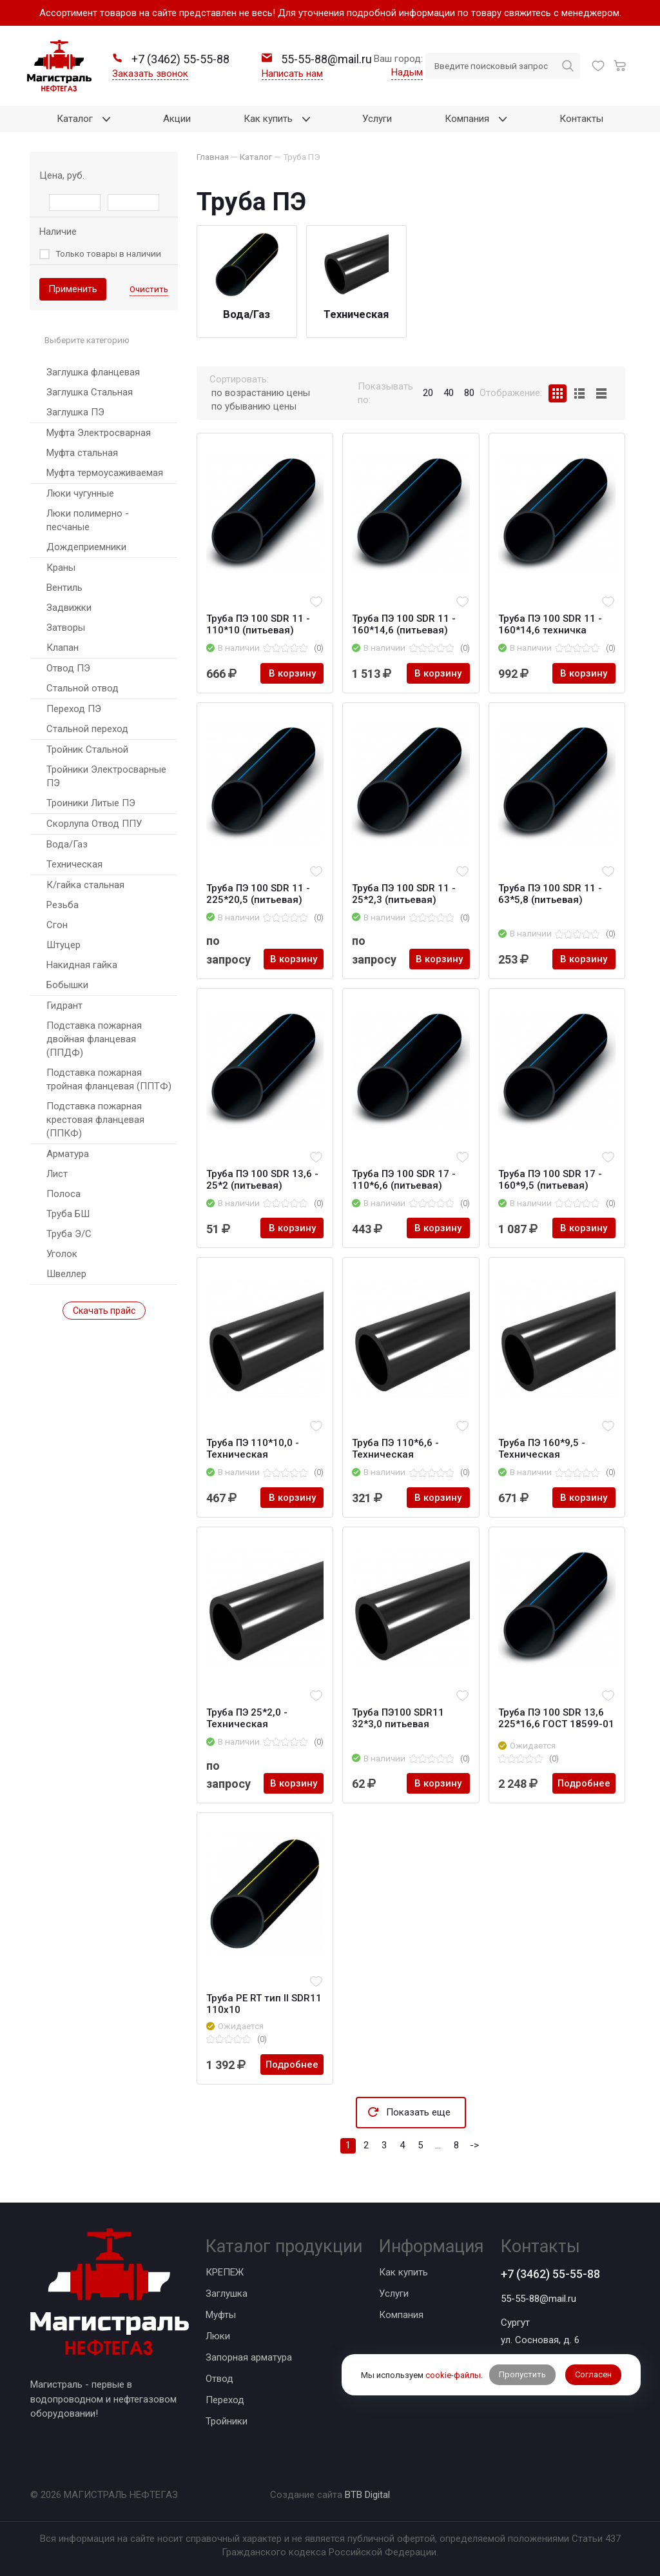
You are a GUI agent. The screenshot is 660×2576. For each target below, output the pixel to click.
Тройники (227, 2421)
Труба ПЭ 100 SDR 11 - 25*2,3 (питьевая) (404, 894)
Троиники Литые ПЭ (90, 803)
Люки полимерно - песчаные (87, 520)
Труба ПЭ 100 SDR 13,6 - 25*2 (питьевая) (262, 1179)
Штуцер (63, 945)
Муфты (221, 2315)
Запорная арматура (249, 2357)
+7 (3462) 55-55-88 (550, 2274)
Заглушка (227, 2293)
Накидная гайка (81, 965)
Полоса (63, 1194)
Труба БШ (68, 1214)
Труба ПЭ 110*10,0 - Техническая (252, 1448)
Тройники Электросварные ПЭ (106, 776)
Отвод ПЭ (68, 668)
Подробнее (584, 1783)
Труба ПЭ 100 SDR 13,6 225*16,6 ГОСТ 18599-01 (556, 1718)
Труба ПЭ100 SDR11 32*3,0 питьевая (398, 1718)
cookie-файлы (453, 2375)
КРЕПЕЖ (225, 2272)
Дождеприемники (86, 547)
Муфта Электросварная (98, 433)
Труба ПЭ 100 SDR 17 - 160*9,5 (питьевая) (550, 1179)
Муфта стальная (82, 453)
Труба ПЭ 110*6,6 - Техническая (395, 1448)
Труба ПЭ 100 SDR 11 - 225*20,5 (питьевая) (258, 894)
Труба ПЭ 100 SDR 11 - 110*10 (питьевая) (258, 624)
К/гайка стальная (85, 885)
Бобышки (67, 985)
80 (469, 393)
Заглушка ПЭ (75, 412)
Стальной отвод (82, 688)
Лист (57, 1174)
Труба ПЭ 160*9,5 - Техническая (541, 1448)
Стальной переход (87, 729)
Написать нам (292, 73)
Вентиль (64, 587)
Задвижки (69, 607)
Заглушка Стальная (89, 392)
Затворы (65, 627)
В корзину (292, 673)
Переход (225, 2400)
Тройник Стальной (87, 749)
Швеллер (66, 1274)
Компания (401, 2315)
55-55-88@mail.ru (538, 2298)
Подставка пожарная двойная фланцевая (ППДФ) (94, 1039)
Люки (218, 2336)
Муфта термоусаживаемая (104, 473)
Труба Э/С (69, 1234)
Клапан (62, 647)
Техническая (74, 864)
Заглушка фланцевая (93, 372)
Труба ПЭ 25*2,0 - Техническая (246, 1718)
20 (428, 393)
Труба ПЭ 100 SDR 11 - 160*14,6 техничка (550, 624)
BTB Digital (367, 2495)
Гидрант (64, 1005)
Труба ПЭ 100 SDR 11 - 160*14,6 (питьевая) (404, 624)
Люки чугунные (80, 493)
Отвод (219, 2378)
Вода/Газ (67, 844)
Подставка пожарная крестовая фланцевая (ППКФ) (95, 1119)
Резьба (62, 905)
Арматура (67, 1154)
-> (474, 2145)
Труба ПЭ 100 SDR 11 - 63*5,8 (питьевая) (550, 894)
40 (448, 393)
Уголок (61, 1254)
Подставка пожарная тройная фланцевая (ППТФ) (108, 1079)
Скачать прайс (104, 1310)
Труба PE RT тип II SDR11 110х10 (264, 2004)
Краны (60, 567)
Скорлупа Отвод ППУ (94, 823)
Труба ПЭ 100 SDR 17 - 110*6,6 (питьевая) (404, 1179)
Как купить (403, 2272)
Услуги (394, 2293)
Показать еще (418, 2112)
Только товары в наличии (108, 253)
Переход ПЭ (73, 709)
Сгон (57, 925)
